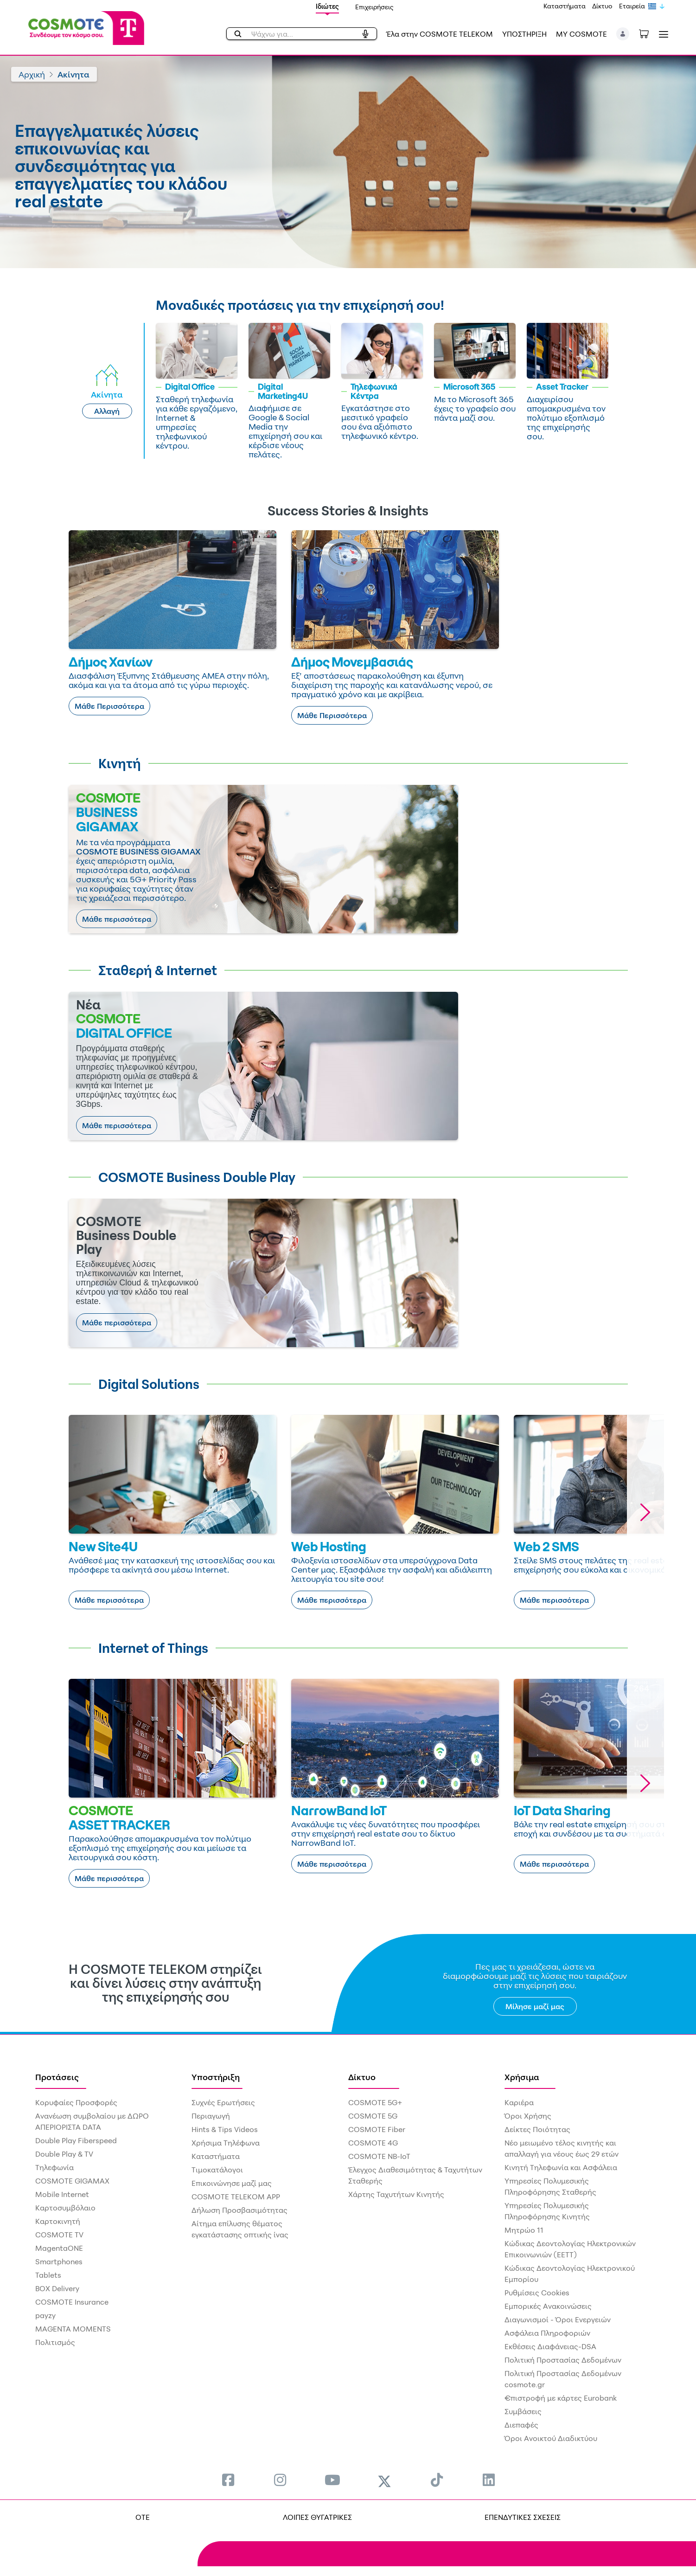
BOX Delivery (57, 2288)
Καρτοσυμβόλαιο (65, 2207)
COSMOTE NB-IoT (379, 2156)
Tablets (48, 2275)
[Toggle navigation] (661, 34)
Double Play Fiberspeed (76, 2140)
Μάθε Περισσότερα (109, 706)
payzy (45, 2315)
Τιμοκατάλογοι (217, 2169)
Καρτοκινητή (57, 2221)
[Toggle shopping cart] (648, 33)
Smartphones (59, 2261)
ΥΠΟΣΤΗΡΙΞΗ (524, 34)
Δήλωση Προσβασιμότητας (239, 2210)
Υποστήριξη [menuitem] (216, 2077)
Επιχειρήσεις (374, 7)
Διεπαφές (521, 2424)
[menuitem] (228, 2479)
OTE (142, 2517)
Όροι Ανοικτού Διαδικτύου (550, 2438)
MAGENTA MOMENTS (73, 2328)
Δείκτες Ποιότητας (537, 2129)
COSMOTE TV (59, 2234)
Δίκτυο (602, 6)
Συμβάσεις (523, 2411)
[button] (623, 33)
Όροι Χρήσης (527, 2115)
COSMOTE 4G (373, 2142)
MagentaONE (59, 2248)
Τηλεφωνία (54, 2167)
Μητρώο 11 (523, 2230)
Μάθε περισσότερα (116, 919)
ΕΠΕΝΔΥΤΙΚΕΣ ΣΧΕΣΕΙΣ (523, 2517)
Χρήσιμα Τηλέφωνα (226, 2142)
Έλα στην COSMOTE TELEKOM (439, 34)
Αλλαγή (107, 411)
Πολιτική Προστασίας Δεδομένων (562, 2359)
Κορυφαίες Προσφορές (76, 2102)
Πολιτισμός (55, 2342)
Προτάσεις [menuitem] (57, 2077)
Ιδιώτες (327, 6)
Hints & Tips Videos (225, 2129)
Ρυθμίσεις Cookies (536, 2292)
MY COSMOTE (581, 34)
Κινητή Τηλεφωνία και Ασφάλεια (560, 2167)
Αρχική (32, 74)
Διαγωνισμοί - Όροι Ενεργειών (557, 2319)
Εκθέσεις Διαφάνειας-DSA (550, 2346)
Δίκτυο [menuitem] (362, 2077)
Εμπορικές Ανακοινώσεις (548, 2306)
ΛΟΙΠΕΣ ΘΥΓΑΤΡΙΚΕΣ (317, 2517)
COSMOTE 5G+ (375, 2102)
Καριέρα (519, 2102)
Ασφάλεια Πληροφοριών (547, 2333)
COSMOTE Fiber (376, 2129)
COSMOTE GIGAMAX (72, 2180)
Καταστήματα (564, 6)
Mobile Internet (62, 2194)
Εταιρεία (632, 6)
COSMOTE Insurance (72, 2301)
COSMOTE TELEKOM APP (236, 2196)
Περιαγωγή (211, 2115)
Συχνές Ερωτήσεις (223, 2102)
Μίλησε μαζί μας (534, 2006)
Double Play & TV (64, 2153)
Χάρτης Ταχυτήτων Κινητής (396, 2194)
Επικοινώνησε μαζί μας (232, 2183)
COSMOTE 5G (372, 2115)
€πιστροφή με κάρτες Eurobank (560, 2398)
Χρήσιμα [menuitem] (521, 2077)
